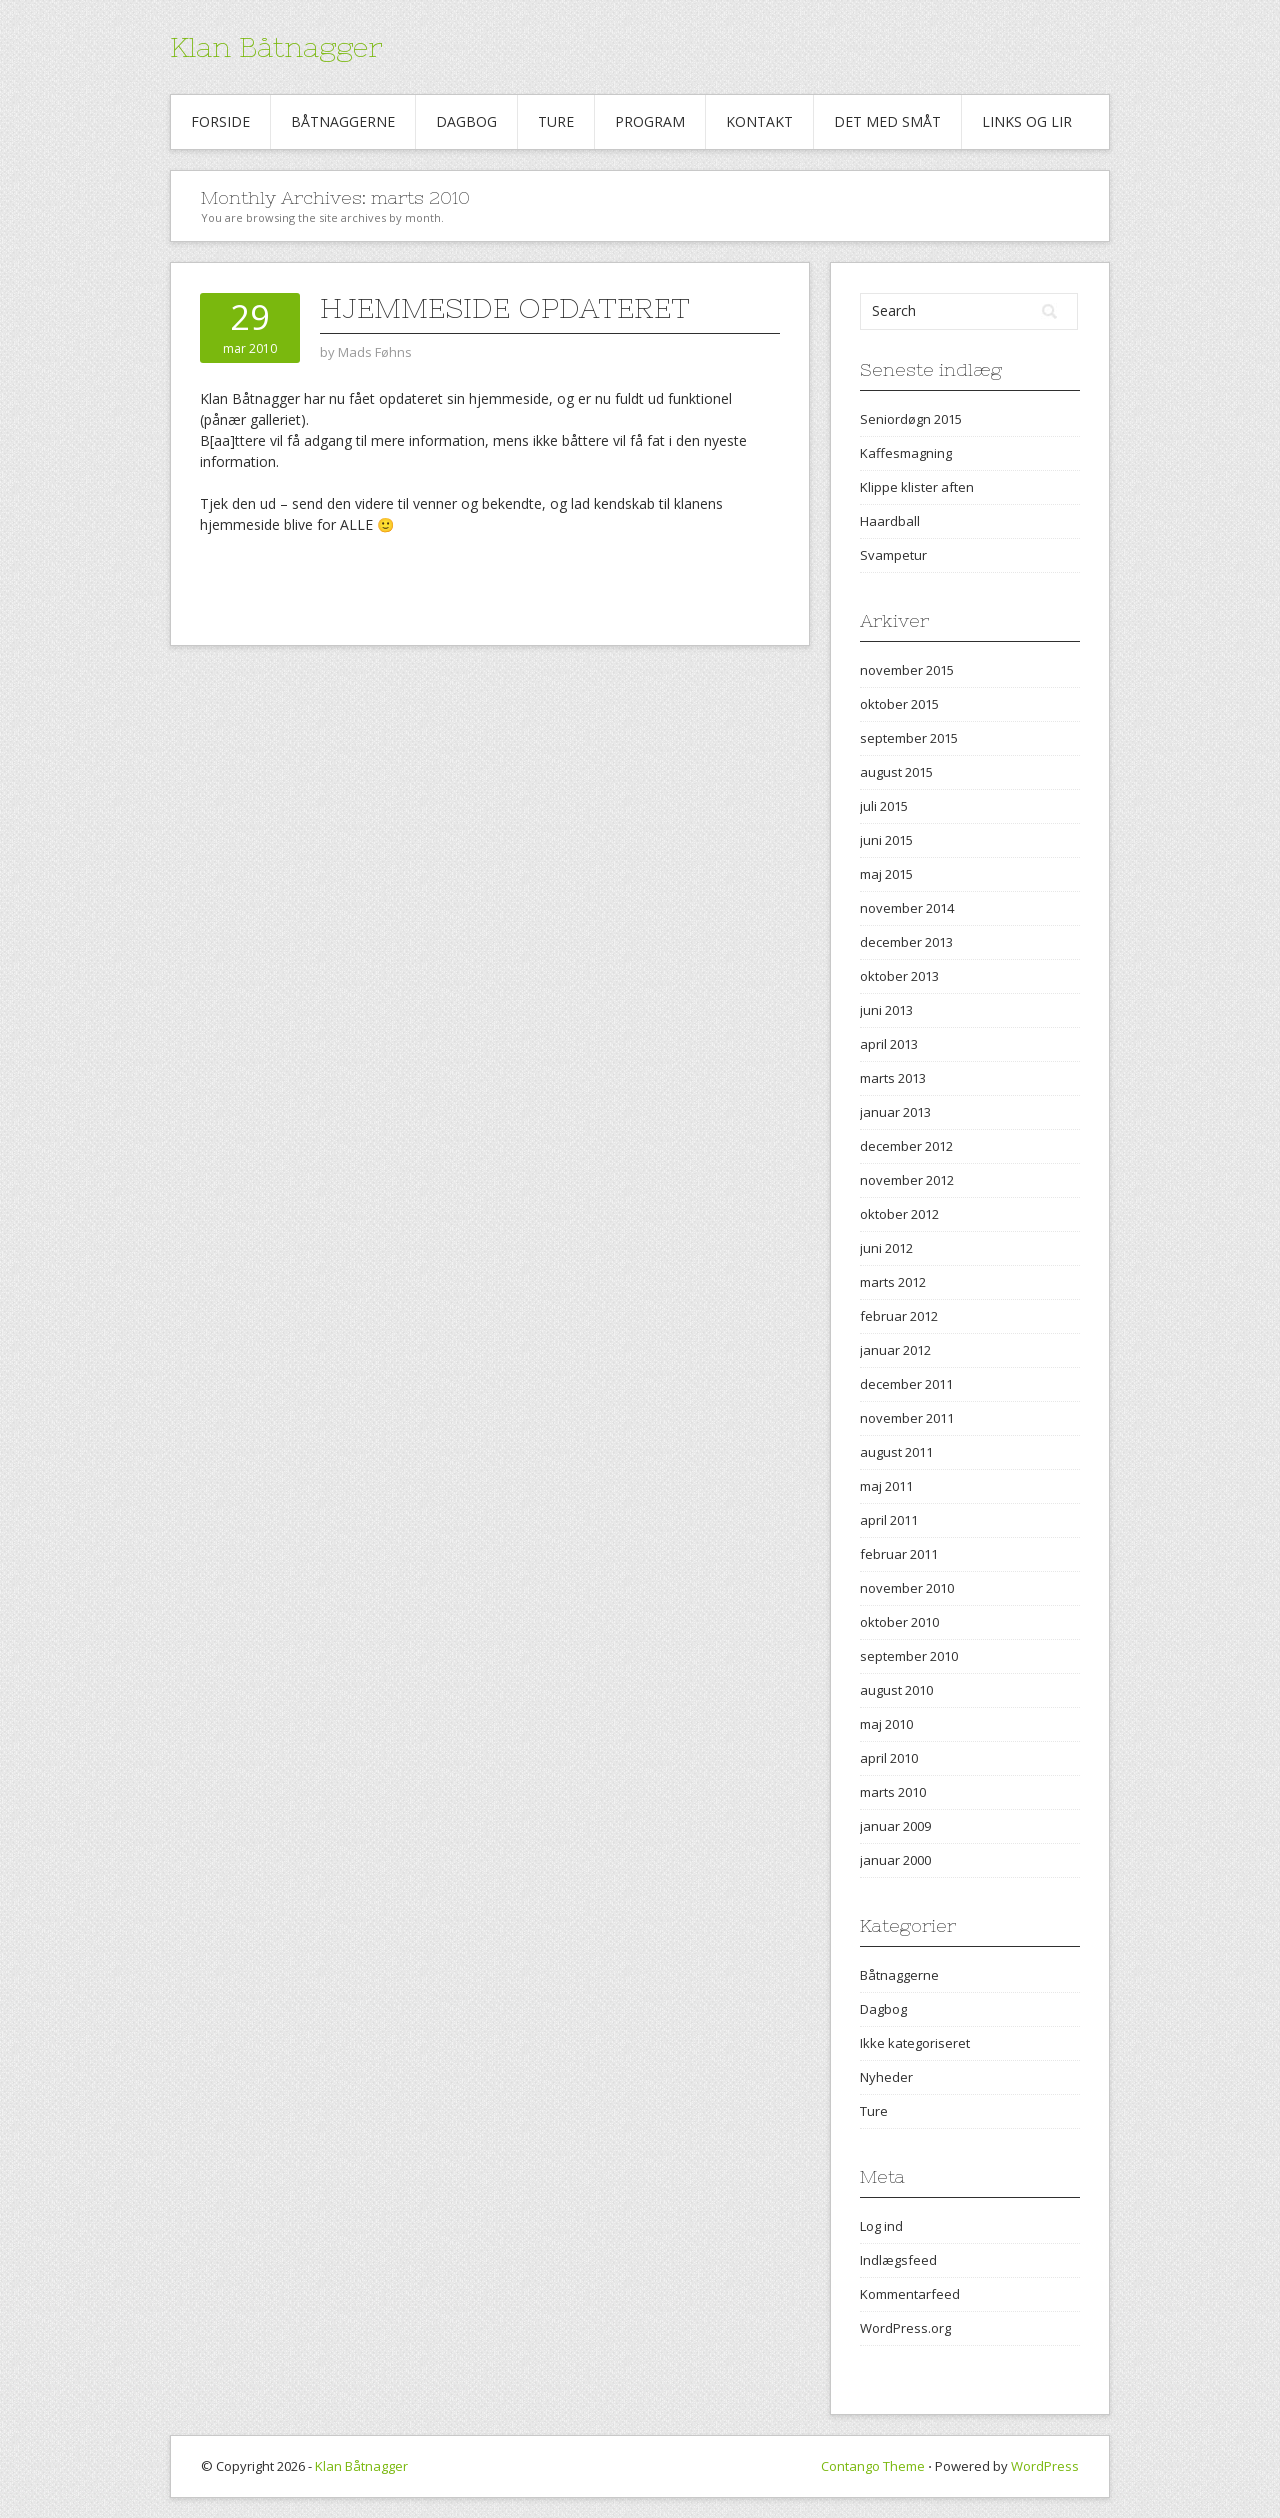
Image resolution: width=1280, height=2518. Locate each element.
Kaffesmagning (906, 453)
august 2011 (896, 1452)
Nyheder (886, 2077)
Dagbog (466, 121)
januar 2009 (895, 1826)
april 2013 (889, 1044)
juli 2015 (884, 806)
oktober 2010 (899, 1622)
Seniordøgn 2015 (911, 419)
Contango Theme (873, 2466)
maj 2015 (886, 874)
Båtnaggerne (343, 121)
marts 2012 (893, 1282)
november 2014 (907, 908)
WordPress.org (905, 2328)
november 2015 (907, 670)
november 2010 (907, 1588)
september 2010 (909, 1656)
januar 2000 (895, 1860)
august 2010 (896, 1690)
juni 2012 (886, 1248)
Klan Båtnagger (276, 47)
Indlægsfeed (898, 2260)
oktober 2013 (899, 976)
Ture (556, 121)
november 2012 (907, 1180)
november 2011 (907, 1418)
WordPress (1045, 2466)
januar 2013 (895, 1112)
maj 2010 (886, 1724)
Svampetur (893, 555)
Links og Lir (1027, 121)
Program (650, 121)
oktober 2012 (899, 1214)
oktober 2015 (899, 704)
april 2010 (889, 1758)
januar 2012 (895, 1350)
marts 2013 (893, 1078)
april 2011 (889, 1520)
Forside (220, 121)
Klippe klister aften (917, 487)
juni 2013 (886, 1010)
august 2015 (896, 772)
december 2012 (906, 1146)
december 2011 (906, 1384)
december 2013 (906, 942)
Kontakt (759, 121)
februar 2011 (899, 1554)
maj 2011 (886, 1486)
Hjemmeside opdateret (505, 308)
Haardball (890, 521)
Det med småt (887, 121)
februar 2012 (899, 1316)
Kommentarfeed (910, 2294)
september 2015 (909, 738)
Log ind (881, 2226)
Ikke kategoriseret (915, 2043)
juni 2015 (886, 840)
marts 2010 (893, 1792)
